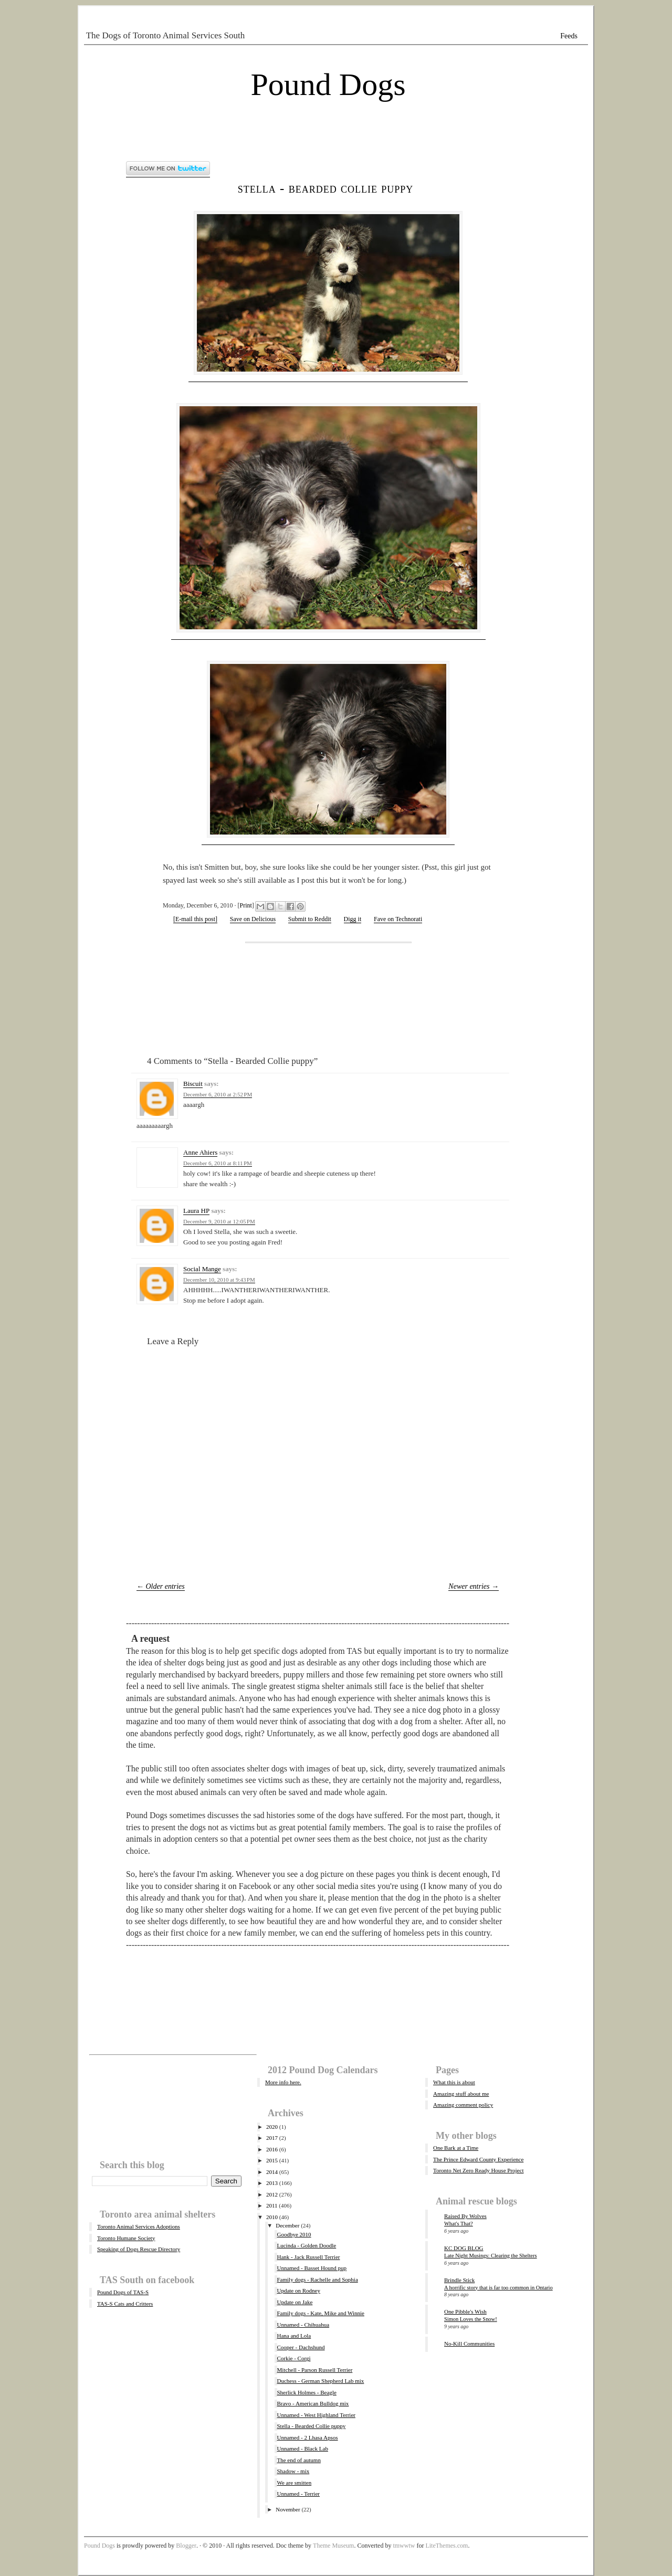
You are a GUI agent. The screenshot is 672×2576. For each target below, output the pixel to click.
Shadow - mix (293, 2471)
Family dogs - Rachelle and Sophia (317, 2279)
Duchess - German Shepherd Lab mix (320, 2381)
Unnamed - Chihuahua (303, 2324)
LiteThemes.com (446, 2545)
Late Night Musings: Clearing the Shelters (490, 2255)
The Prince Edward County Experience (478, 2159)
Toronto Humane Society (126, 2238)
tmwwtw (404, 2545)
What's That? (458, 2223)
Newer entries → (473, 1586)
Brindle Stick (459, 2280)
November (288, 2509)
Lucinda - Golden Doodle (306, 2245)
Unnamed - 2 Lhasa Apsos (307, 2437)
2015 (272, 2160)
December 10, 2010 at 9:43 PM (219, 1279)
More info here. (283, 2082)
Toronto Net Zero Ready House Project (478, 2170)
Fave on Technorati (398, 919)
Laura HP (196, 1211)
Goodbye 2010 (294, 2234)
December (287, 2225)
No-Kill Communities (469, 2343)
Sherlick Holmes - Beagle (306, 2392)
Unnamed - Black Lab (302, 2448)
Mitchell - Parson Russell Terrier (314, 2370)
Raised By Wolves (465, 2216)
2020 (272, 2127)
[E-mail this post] (195, 919)
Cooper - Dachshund (300, 2347)
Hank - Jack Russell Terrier (308, 2257)
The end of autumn (298, 2460)
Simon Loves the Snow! (470, 2319)
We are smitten (294, 2482)
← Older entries (160, 1586)
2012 (272, 2194)
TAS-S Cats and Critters (125, 2303)
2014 (272, 2172)
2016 (272, 2149)
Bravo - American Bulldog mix (313, 2403)
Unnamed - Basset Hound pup (311, 2268)
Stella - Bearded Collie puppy (325, 188)
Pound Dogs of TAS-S (123, 2292)
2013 (272, 2183)
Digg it (353, 919)
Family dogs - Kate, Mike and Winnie (320, 2313)
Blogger (186, 2545)
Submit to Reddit (309, 919)
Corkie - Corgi (293, 2358)
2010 (272, 2217)
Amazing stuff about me (461, 2094)
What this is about (454, 2082)
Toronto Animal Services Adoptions (138, 2226)
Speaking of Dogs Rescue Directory (138, 2249)
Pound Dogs (327, 84)
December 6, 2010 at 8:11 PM (217, 1163)
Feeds (569, 36)
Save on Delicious (253, 919)
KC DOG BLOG (464, 2248)
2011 (272, 2205)
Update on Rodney (298, 2290)
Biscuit (193, 1084)
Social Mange (202, 1269)
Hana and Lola (294, 2335)
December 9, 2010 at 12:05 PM (219, 1221)
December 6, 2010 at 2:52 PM (217, 1094)
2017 (272, 2138)
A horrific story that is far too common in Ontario (498, 2287)
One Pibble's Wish (465, 2311)
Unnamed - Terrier (298, 2493)
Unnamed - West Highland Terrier (316, 2415)
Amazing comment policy (463, 2105)
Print (246, 905)
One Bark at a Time (455, 2148)
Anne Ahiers (200, 1152)
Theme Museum (333, 2545)
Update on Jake (294, 2302)
